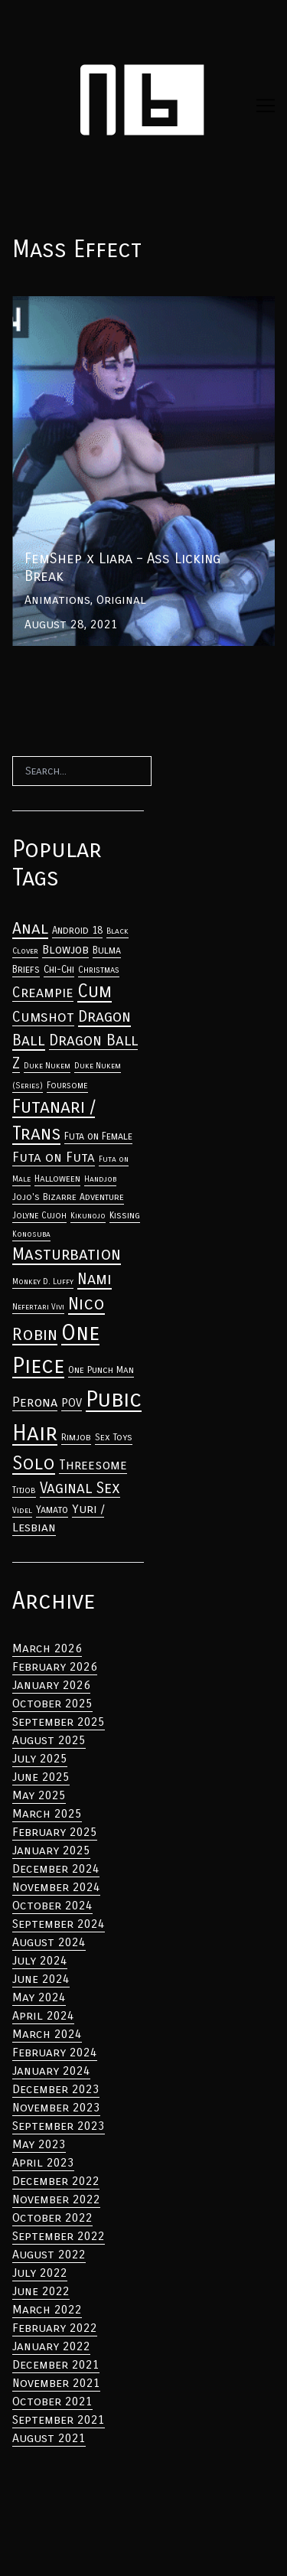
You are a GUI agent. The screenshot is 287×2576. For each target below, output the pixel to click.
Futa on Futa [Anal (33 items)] (53, 1157)
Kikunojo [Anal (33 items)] (88, 1216)
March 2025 (47, 1813)
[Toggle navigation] (265, 105)
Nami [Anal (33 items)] (94, 1279)
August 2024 (49, 1942)
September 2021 (58, 2419)
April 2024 (43, 2015)
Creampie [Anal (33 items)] (42, 992)
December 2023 (55, 2089)
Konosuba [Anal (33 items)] (31, 1234)
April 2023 (43, 2162)
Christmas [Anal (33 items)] (98, 969)
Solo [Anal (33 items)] (33, 1463)
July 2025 (39, 1758)
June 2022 (41, 2291)
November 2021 (56, 2382)
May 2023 (39, 2144)
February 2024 (54, 2052)
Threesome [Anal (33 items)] (93, 1465)
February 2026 (54, 1666)
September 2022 (58, 2236)
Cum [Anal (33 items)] (94, 991)
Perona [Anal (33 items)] (34, 1402)
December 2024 (55, 1868)
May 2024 (39, 1997)
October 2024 (52, 1905)
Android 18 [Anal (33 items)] (77, 930)
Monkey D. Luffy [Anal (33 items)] (42, 1281)
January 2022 (51, 2346)
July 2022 (39, 2272)
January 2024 (51, 2070)
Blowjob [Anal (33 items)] (65, 950)
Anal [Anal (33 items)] (30, 928)
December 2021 (55, 2364)
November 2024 (56, 1887)
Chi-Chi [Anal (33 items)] (59, 970)
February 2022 (54, 2327)
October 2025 (52, 1703)
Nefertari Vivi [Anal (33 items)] (38, 1307)
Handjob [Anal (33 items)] (100, 1179)
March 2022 (47, 2309)
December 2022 (55, 2180)
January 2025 (51, 1850)
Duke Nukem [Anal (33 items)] (47, 1066)
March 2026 (47, 1648)
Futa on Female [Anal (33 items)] (98, 1136)
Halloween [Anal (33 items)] (57, 1178)
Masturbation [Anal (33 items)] (66, 1254)
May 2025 (39, 1795)
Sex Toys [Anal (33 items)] (113, 1437)
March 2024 (47, 2034)
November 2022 (56, 2199)
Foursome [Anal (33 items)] (67, 1085)
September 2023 (58, 2125)
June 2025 (41, 1776)
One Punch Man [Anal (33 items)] (101, 1370)
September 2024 (58, 1923)
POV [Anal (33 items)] (71, 1403)
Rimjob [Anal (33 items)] (76, 1437)
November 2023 (56, 2107)
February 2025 (54, 1831)
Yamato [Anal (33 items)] (52, 1510)
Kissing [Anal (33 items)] (124, 1215)
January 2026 (51, 1685)
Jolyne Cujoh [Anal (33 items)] (39, 1215)
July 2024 (39, 1960)
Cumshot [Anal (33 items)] (43, 1017)
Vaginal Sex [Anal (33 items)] (80, 1488)
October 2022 (52, 2217)
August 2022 (49, 2254)
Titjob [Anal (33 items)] (24, 1490)
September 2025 (58, 1721)
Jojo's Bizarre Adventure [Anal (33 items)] (68, 1197)
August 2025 (49, 1740)
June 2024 (41, 1978)
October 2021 (52, 2401)
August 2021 (49, 2438)
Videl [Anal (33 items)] (22, 1510)
